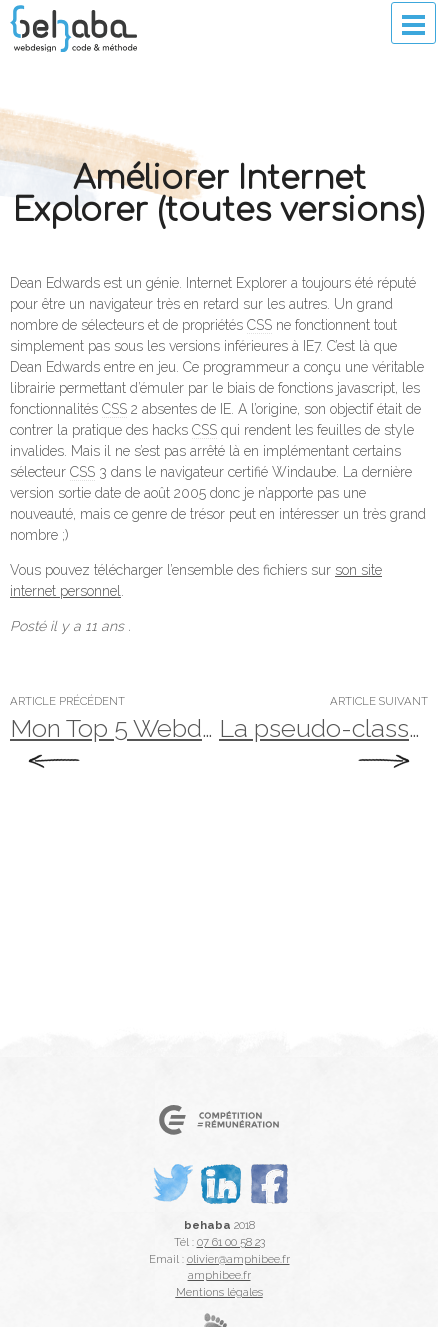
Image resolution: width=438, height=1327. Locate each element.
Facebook (276, 1217)
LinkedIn (225, 1217)
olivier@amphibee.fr (238, 1259)
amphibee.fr (219, 1275)
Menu (413, 23)
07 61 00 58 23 (231, 1242)
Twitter (172, 1217)
